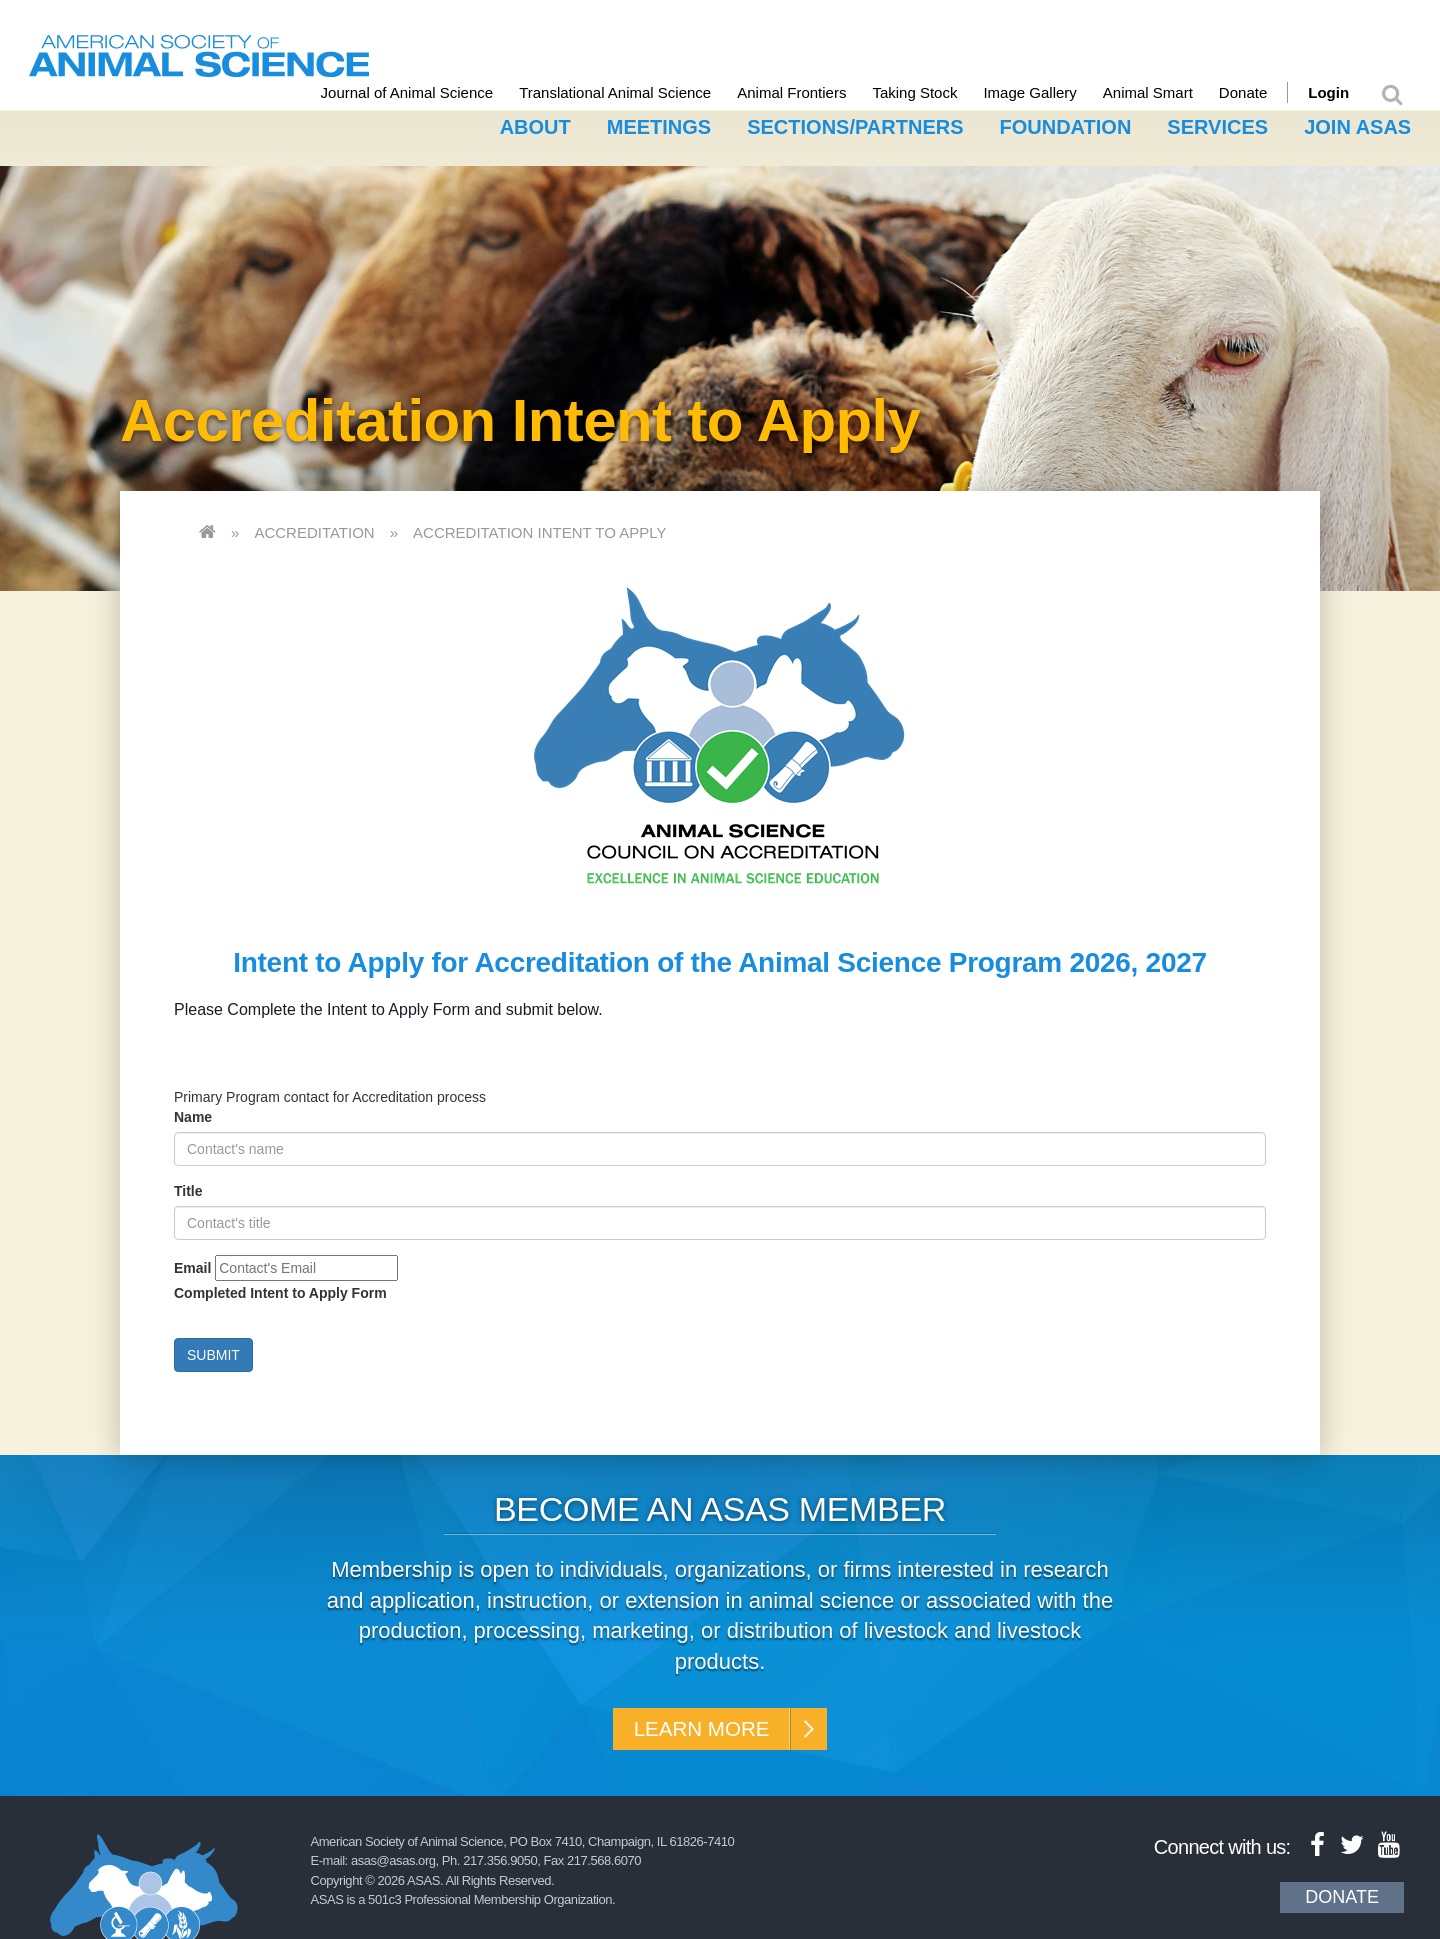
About (535, 123)
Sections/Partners (855, 123)
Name (193, 1113)
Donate (1262, 92)
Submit (213, 1351)
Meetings (659, 123)
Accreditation (314, 528)
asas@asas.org (393, 1864)
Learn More (697, 1728)
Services (1217, 123)
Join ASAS (1357, 123)
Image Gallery (1049, 92)
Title (188, 1187)
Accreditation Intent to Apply (539, 528)
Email (192, 1264)
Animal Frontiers (810, 92)
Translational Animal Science (634, 92)
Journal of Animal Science (426, 92)
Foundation (1066, 123)
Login (1347, 92)
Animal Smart (1167, 92)
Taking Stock (934, 92)
